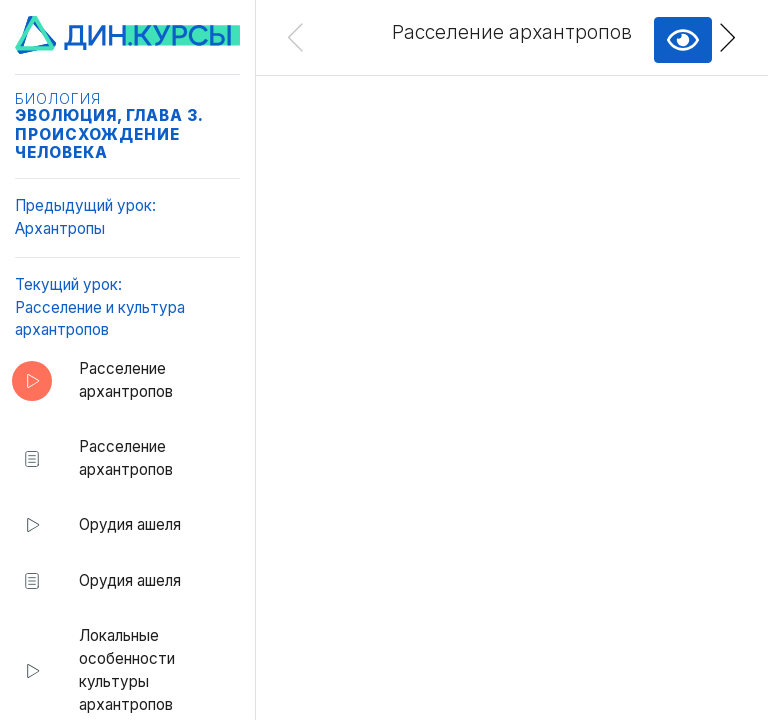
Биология (58, 99)
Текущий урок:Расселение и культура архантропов (100, 307)
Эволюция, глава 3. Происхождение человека (109, 133)
